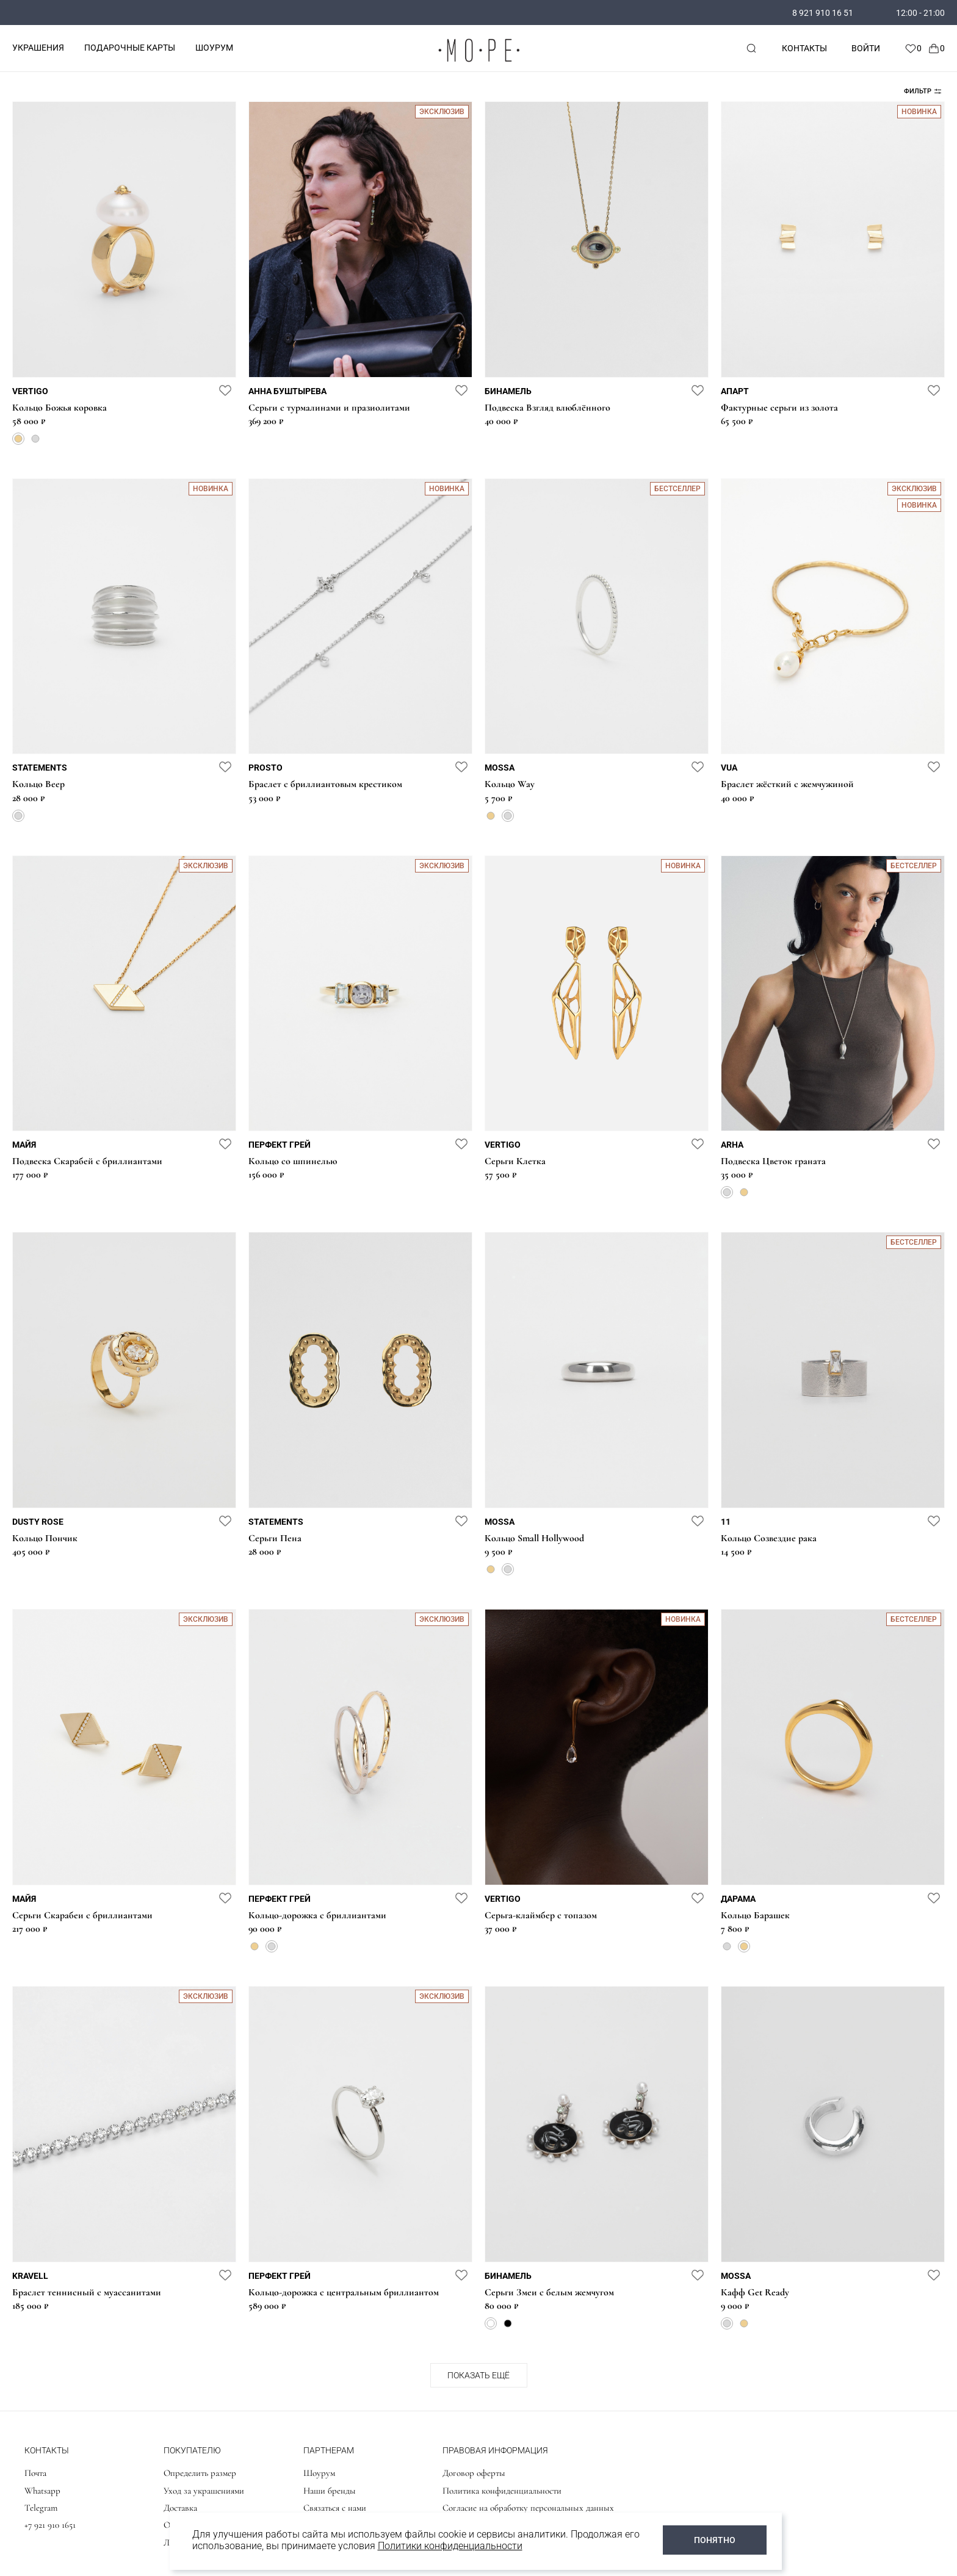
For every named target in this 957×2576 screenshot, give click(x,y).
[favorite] (225, 390)
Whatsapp (42, 2490)
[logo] (478, 64)
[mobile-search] (751, 48)
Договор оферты (473, 2472)
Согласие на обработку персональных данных (528, 2507)
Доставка (180, 2507)
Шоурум (319, 2472)
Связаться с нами (334, 2507)
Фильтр (923, 91)
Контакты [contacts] (804, 48)
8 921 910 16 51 (822, 13)
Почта (35, 2472)
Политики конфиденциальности (450, 2546)
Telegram (40, 2507)
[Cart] (936, 48)
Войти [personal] (865, 48)
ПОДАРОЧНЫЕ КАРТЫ (129, 47)
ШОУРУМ (214, 47)
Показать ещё (478, 2375)
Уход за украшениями (204, 2490)
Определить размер (200, 2472)
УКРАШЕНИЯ (38, 47)
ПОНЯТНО (714, 2540)
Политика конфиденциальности (502, 2490)
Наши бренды (329, 2490)
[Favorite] (913, 48)
